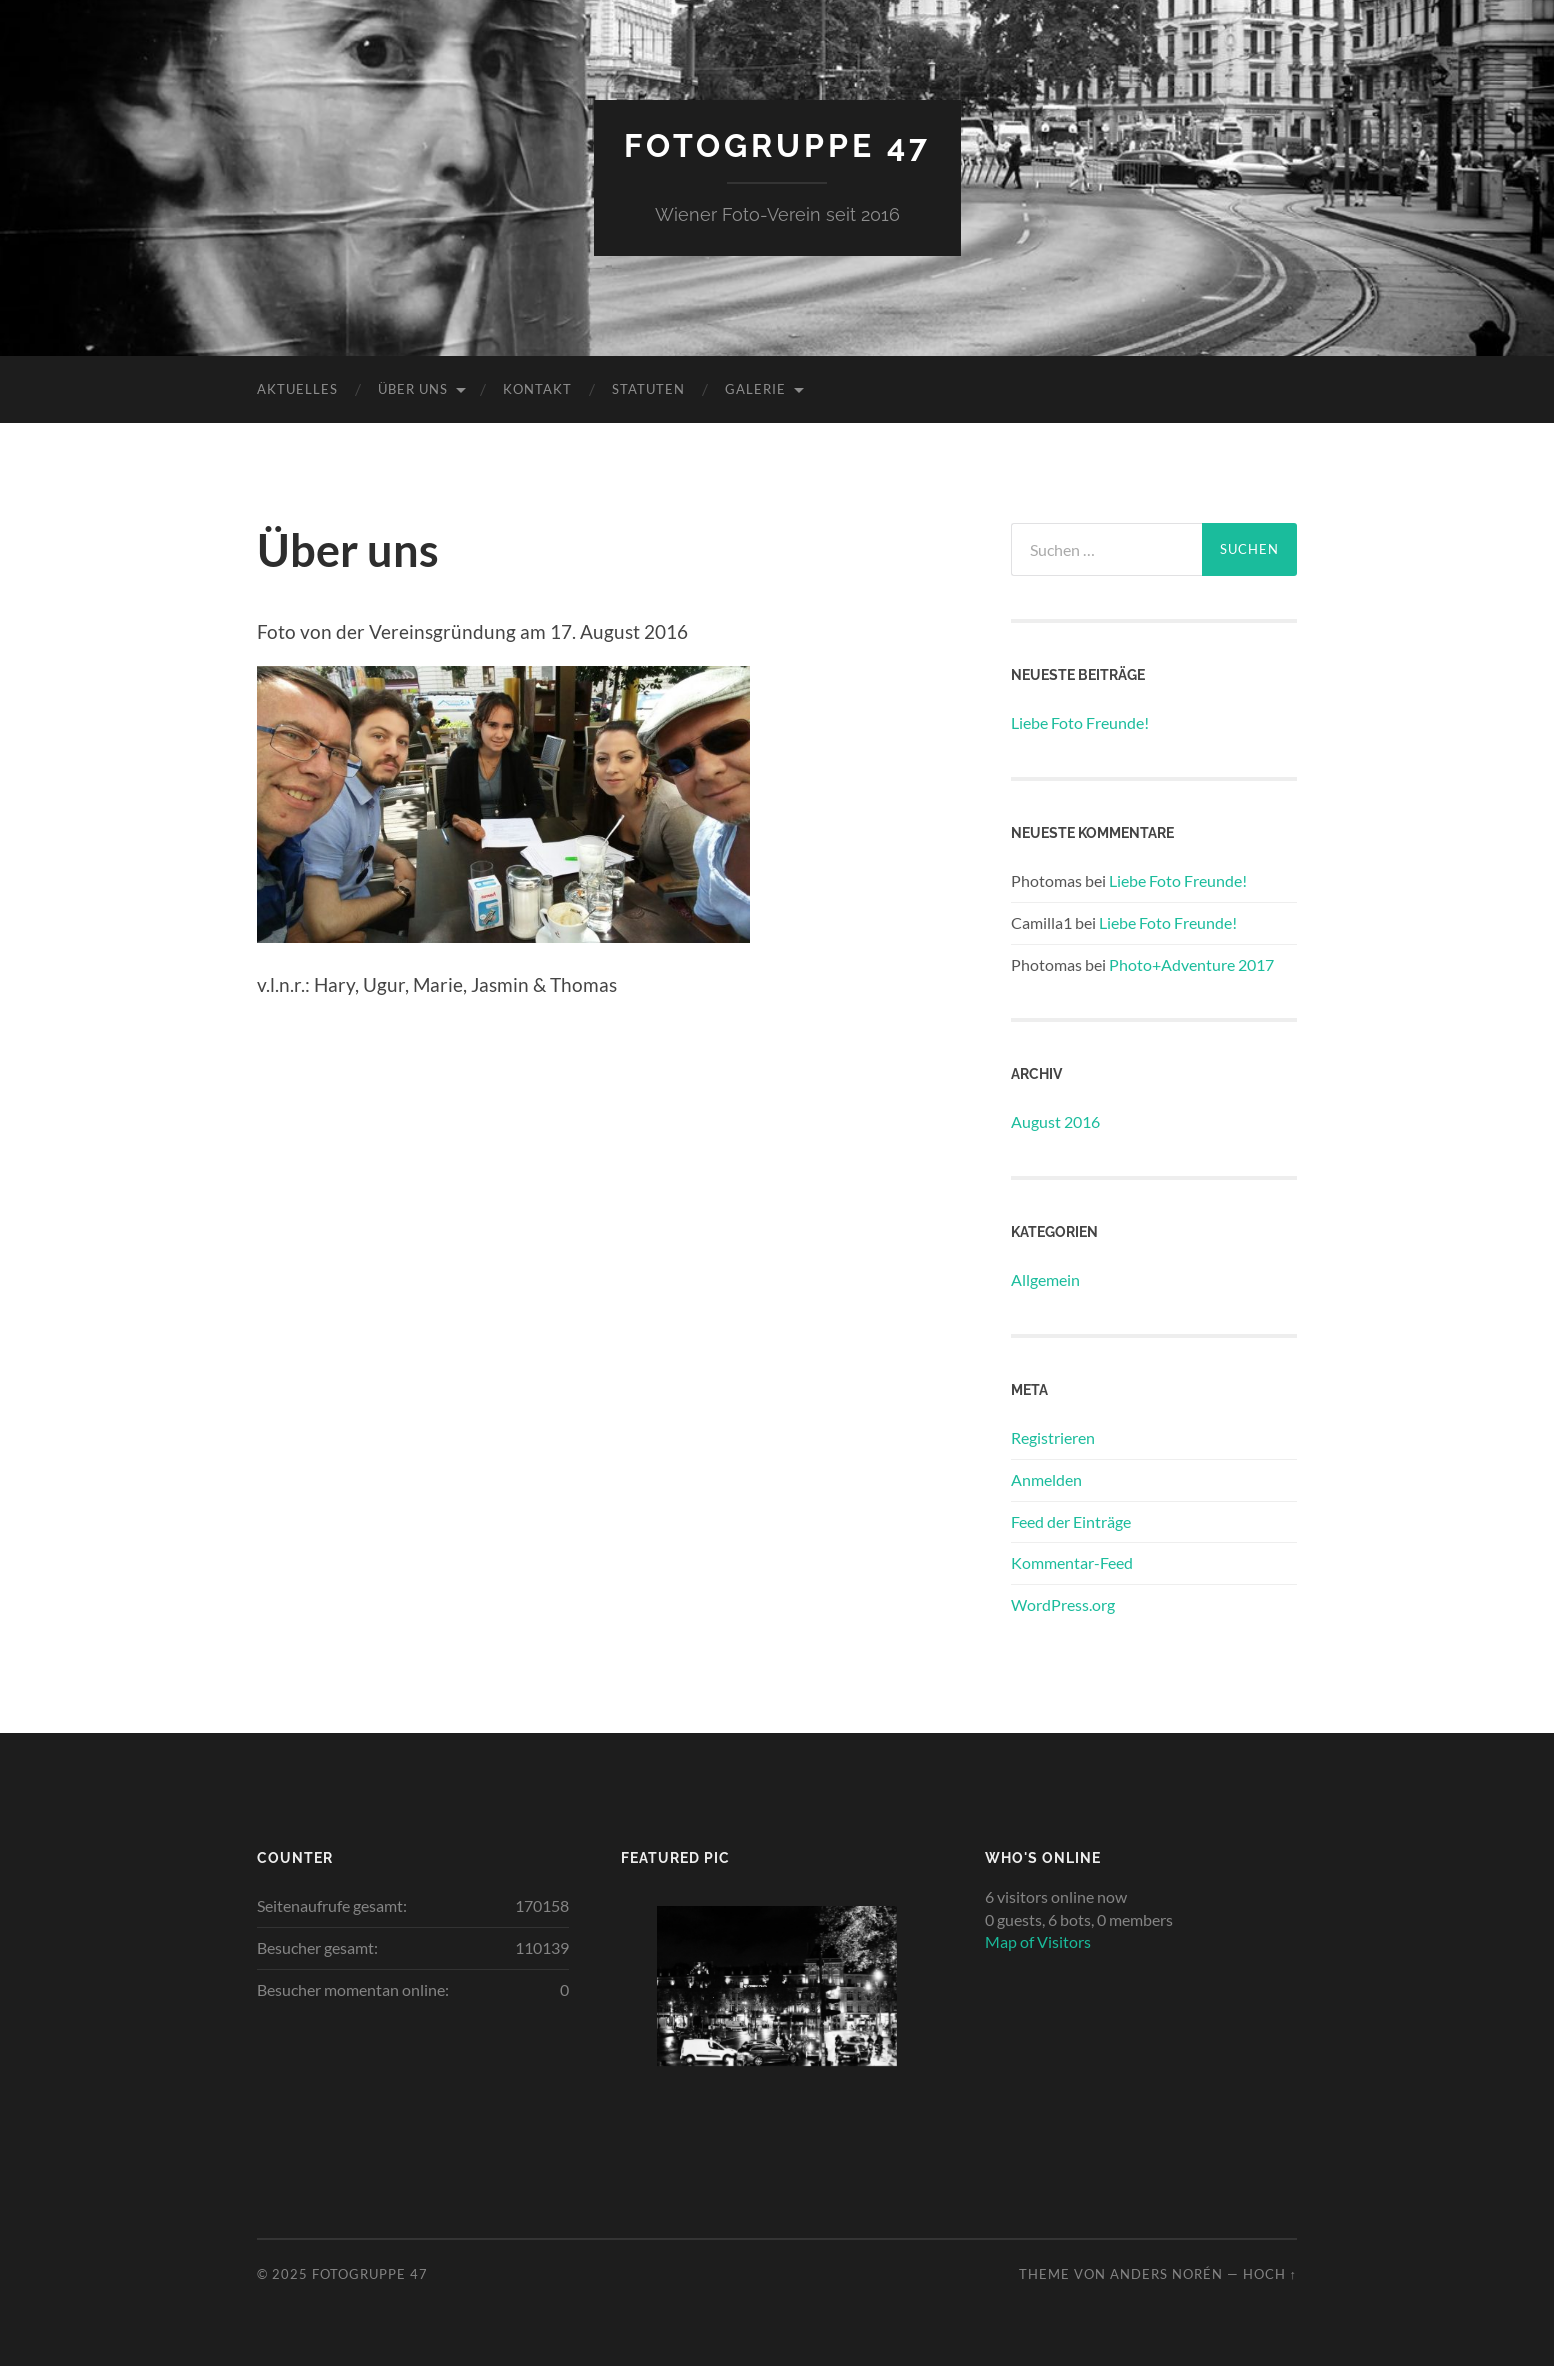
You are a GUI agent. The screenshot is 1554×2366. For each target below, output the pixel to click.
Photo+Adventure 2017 (1191, 964)
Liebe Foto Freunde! (1080, 722)
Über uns (413, 389)
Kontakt (537, 389)
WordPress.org (1063, 1604)
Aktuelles (297, 389)
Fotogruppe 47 (777, 145)
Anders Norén (1166, 2274)
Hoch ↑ (1270, 2274)
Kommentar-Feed (1072, 1562)
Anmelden (1046, 1479)
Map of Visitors (1038, 1941)
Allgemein (1045, 1279)
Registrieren (1053, 1437)
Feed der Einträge (1071, 1521)
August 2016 (1055, 1121)
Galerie (755, 389)
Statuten (648, 389)
